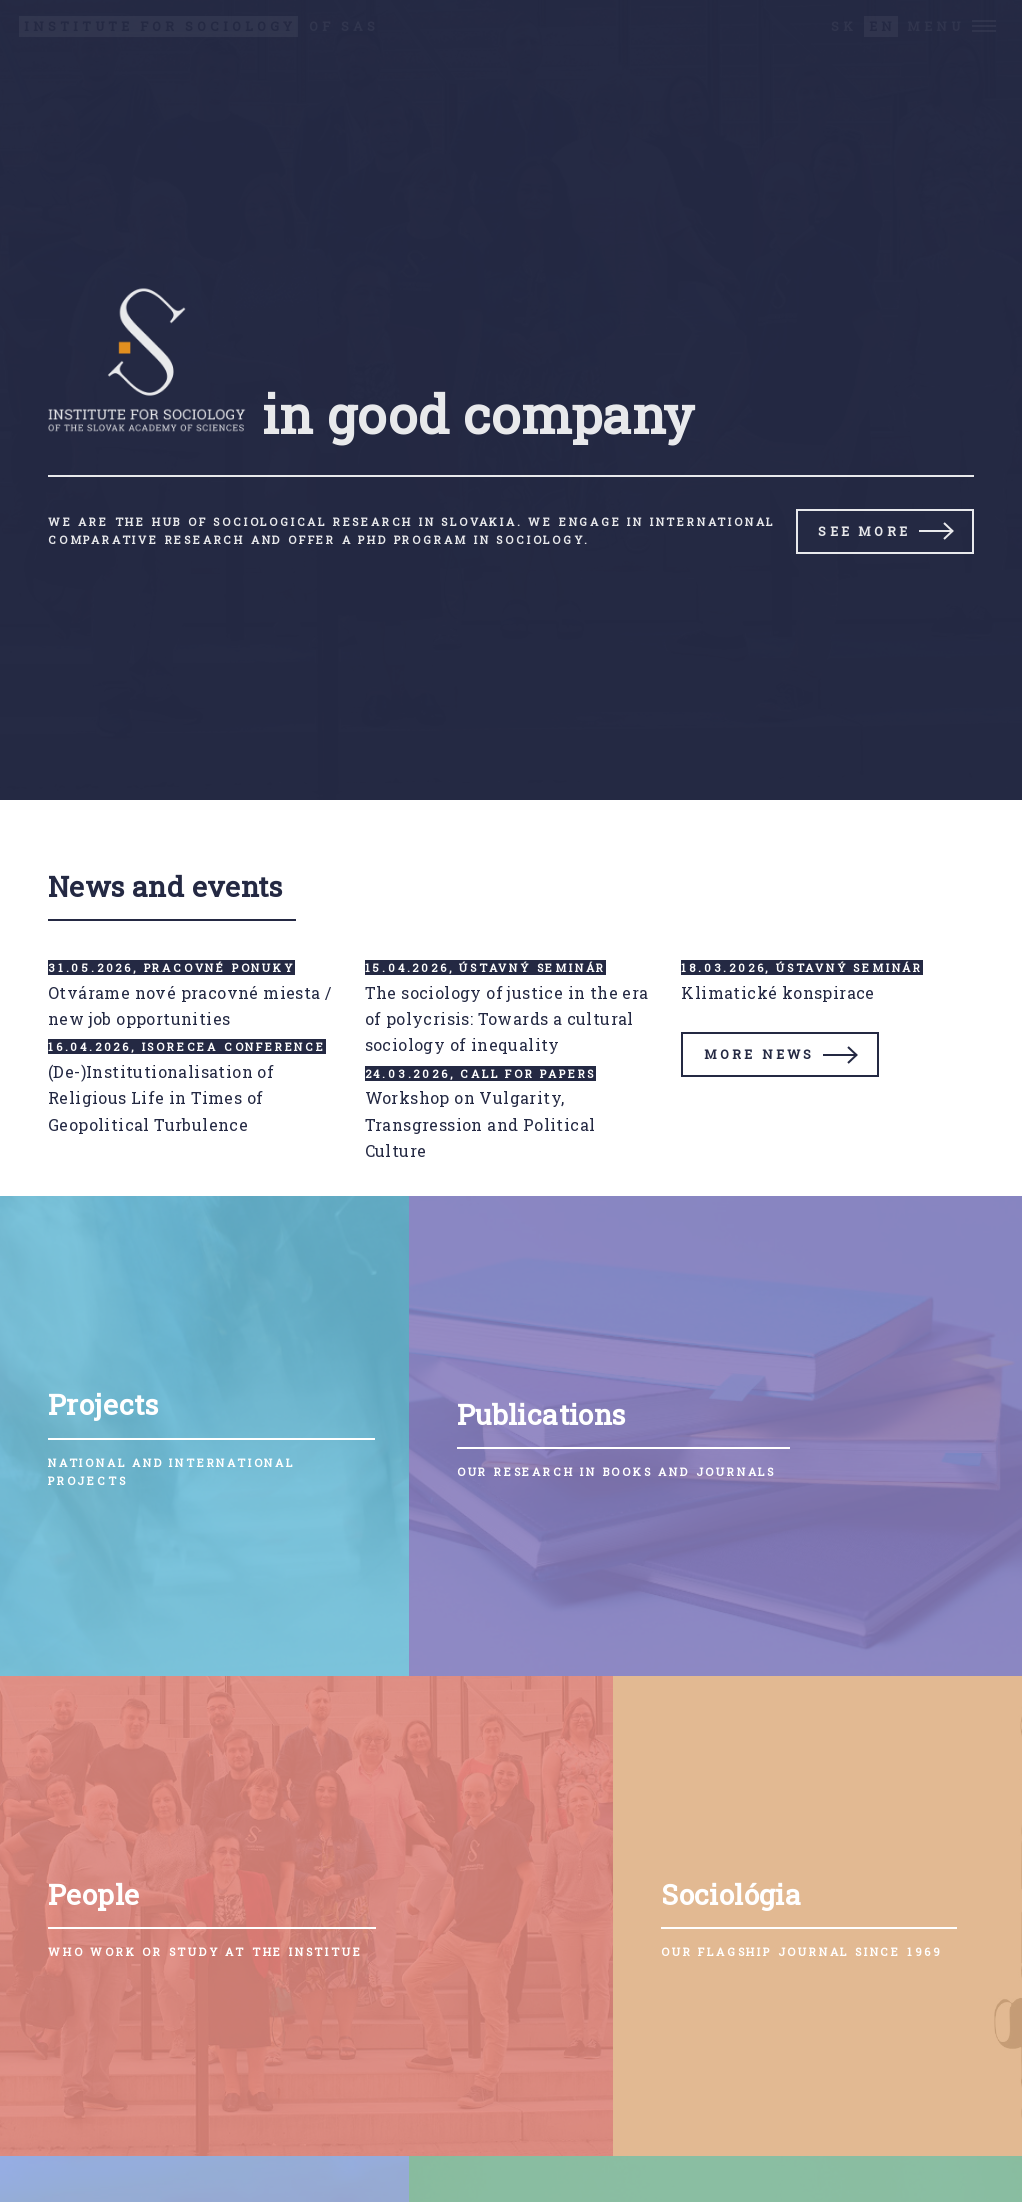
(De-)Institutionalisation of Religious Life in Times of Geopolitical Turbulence (161, 1098)
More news (759, 1054)
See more (864, 531)
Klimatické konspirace (777, 992)
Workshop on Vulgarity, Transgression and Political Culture (480, 1124)
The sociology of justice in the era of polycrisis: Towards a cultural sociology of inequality (507, 1019)
